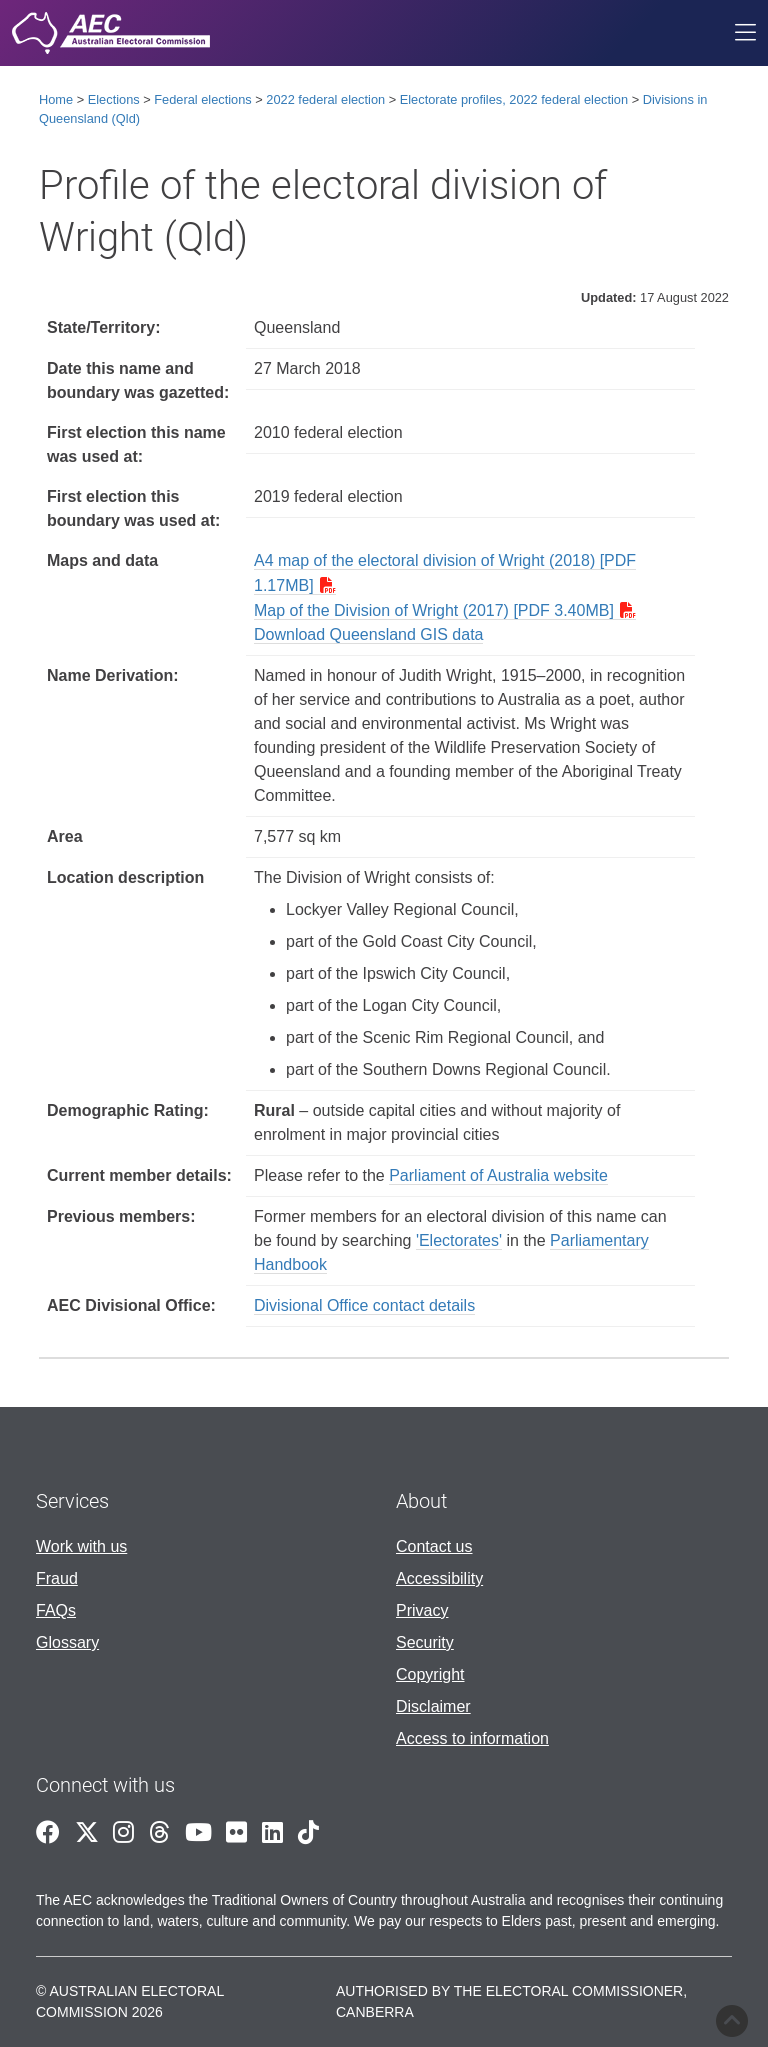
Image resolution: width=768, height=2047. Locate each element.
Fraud (57, 1578)
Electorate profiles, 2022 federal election (514, 99)
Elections (114, 99)
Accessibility (439, 1578)
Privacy (422, 1610)
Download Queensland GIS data (368, 634)
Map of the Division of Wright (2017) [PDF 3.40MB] (434, 610)
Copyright (430, 1674)
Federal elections (202, 99)
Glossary (67, 1642)
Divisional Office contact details (364, 1305)
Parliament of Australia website (498, 1175)
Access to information (472, 1738)
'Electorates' (459, 1240)
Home (56, 99)
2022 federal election (325, 99)
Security (425, 1642)
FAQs (56, 1610)
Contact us (434, 1546)
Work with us (81, 1546)
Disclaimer (433, 1706)
